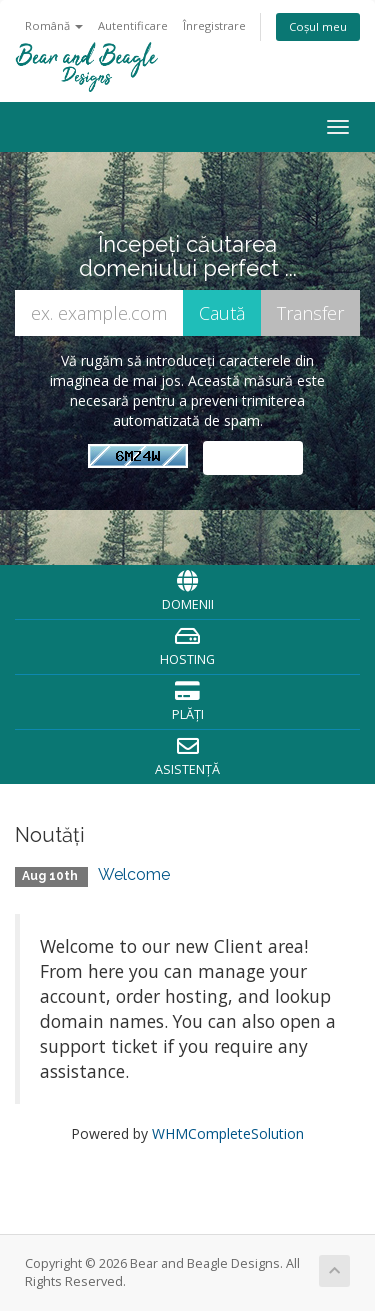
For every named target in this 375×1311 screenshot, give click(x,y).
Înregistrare (214, 25)
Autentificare (133, 25)
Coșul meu (318, 26)
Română (54, 25)
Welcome (134, 874)
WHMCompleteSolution (228, 1133)
